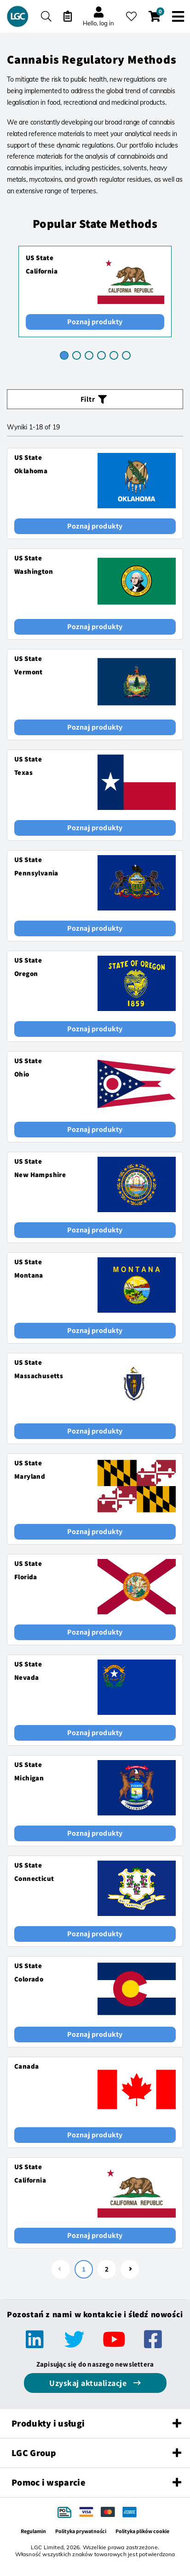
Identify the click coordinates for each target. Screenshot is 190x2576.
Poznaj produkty (95, 322)
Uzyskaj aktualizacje (89, 2383)
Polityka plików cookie (142, 2531)
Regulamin (33, 2531)
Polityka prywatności (80, 2531)
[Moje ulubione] (131, 16)
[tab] (64, 355)
